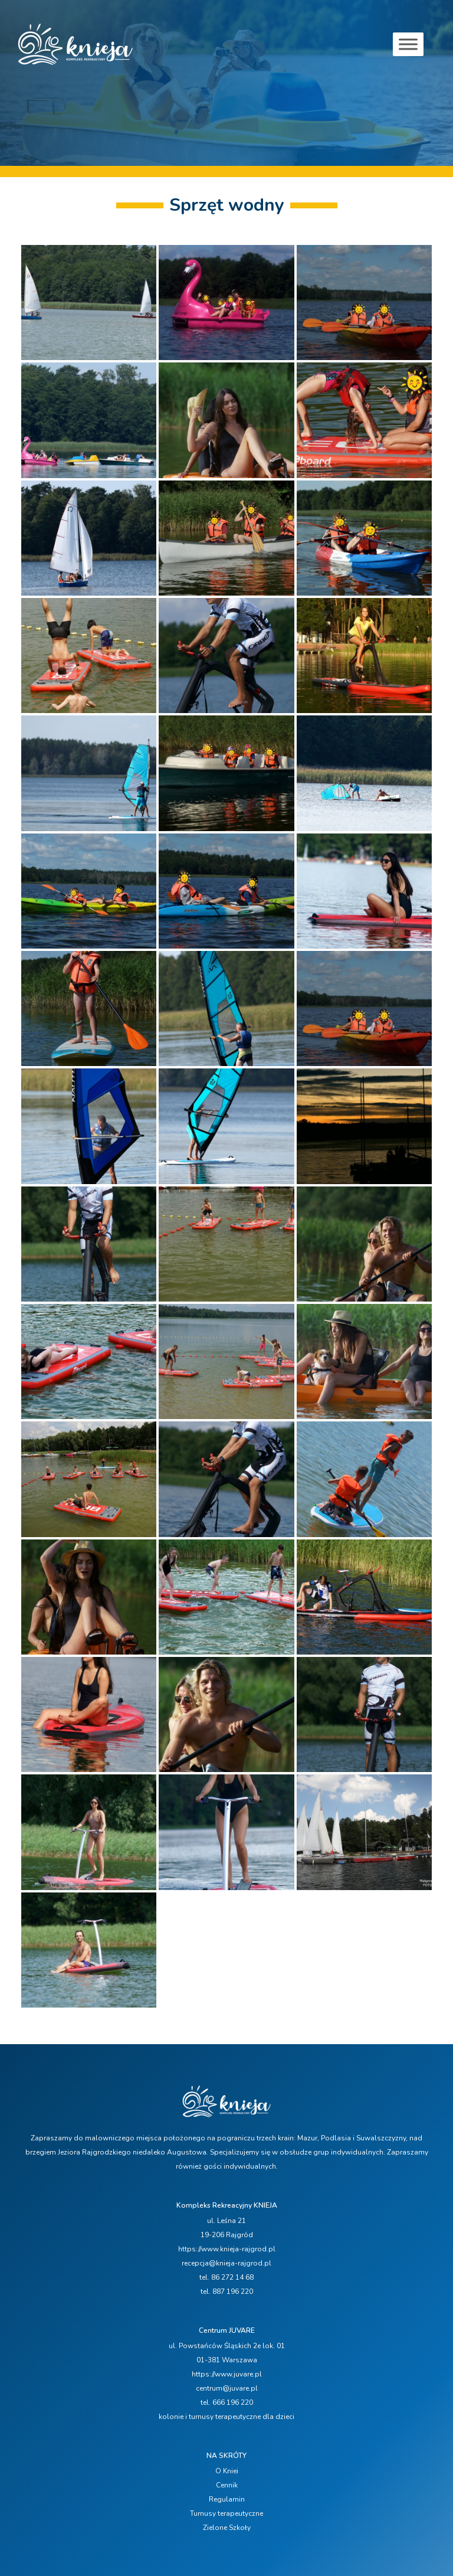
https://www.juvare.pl (227, 2374)
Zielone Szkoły (227, 2527)
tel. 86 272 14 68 (226, 2277)
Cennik (227, 2485)
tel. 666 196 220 (227, 2402)
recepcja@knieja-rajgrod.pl (226, 2263)
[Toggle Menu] (408, 44)
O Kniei (226, 2471)
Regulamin (227, 2499)
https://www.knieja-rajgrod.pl (226, 2249)
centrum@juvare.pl (227, 2388)
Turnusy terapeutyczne (226, 2513)
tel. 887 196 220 (227, 2291)
